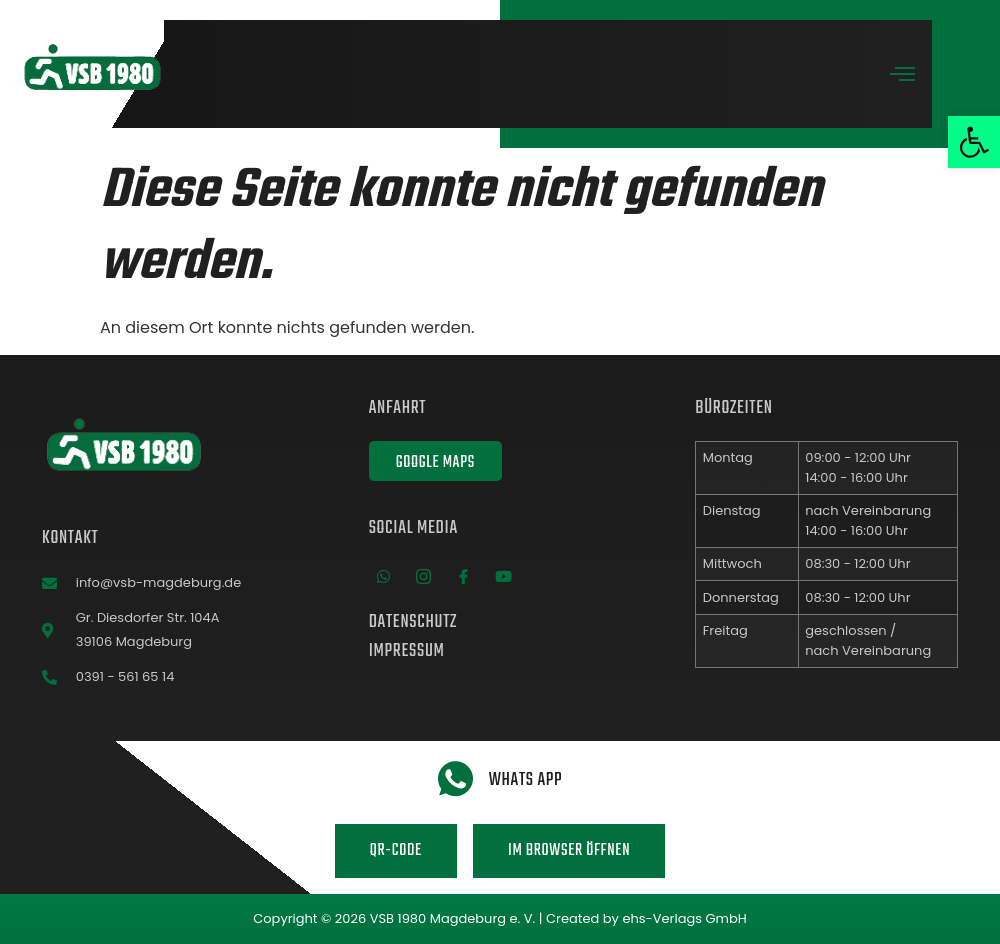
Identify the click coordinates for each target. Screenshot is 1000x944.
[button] (974, 142)
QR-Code (396, 851)
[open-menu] (903, 76)
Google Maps (435, 463)
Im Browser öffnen (569, 851)
